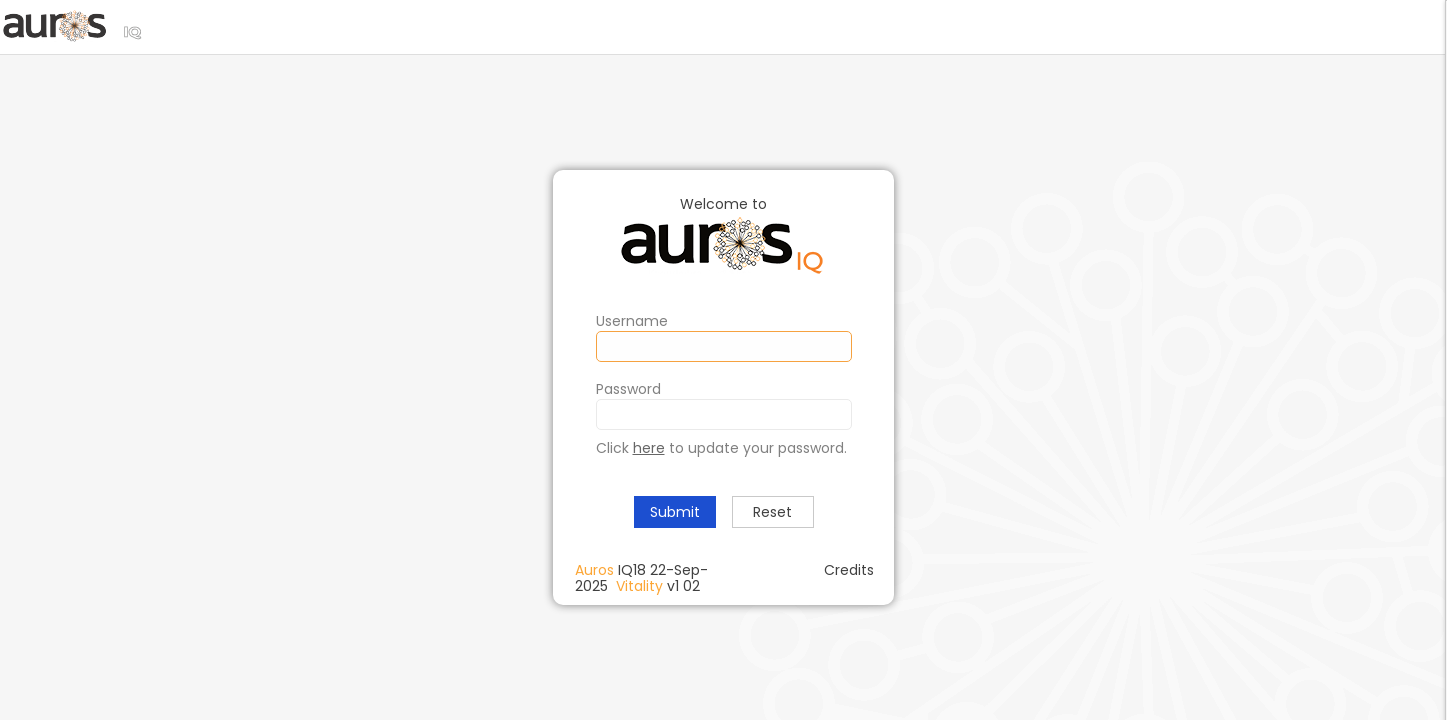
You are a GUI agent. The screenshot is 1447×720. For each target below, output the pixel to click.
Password (628, 389)
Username (632, 321)
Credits (849, 570)
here (649, 448)
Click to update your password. (721, 448)
